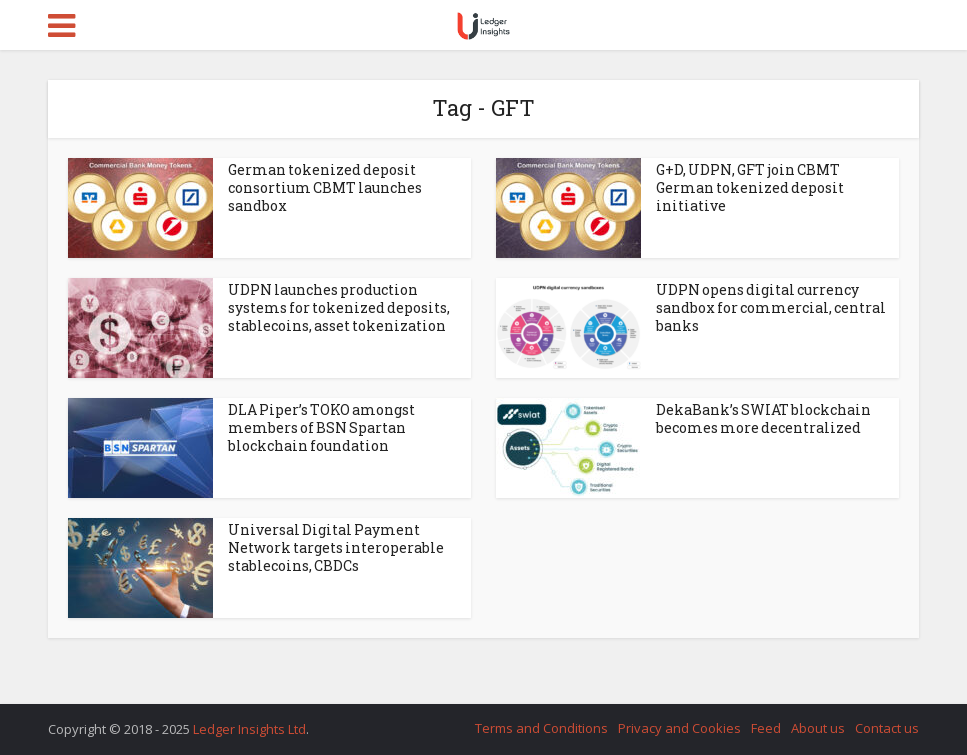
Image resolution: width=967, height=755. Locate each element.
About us (818, 728)
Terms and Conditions (541, 728)
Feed (766, 728)
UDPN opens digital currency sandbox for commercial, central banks (771, 307)
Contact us (887, 728)
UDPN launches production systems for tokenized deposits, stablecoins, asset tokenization (339, 307)
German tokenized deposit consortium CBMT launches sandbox (325, 187)
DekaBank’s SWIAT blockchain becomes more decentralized (763, 418)
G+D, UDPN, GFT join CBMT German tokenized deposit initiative (750, 187)
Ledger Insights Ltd (249, 729)
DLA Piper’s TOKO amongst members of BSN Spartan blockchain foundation (321, 427)
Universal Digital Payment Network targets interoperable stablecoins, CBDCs (336, 547)
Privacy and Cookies (679, 728)
